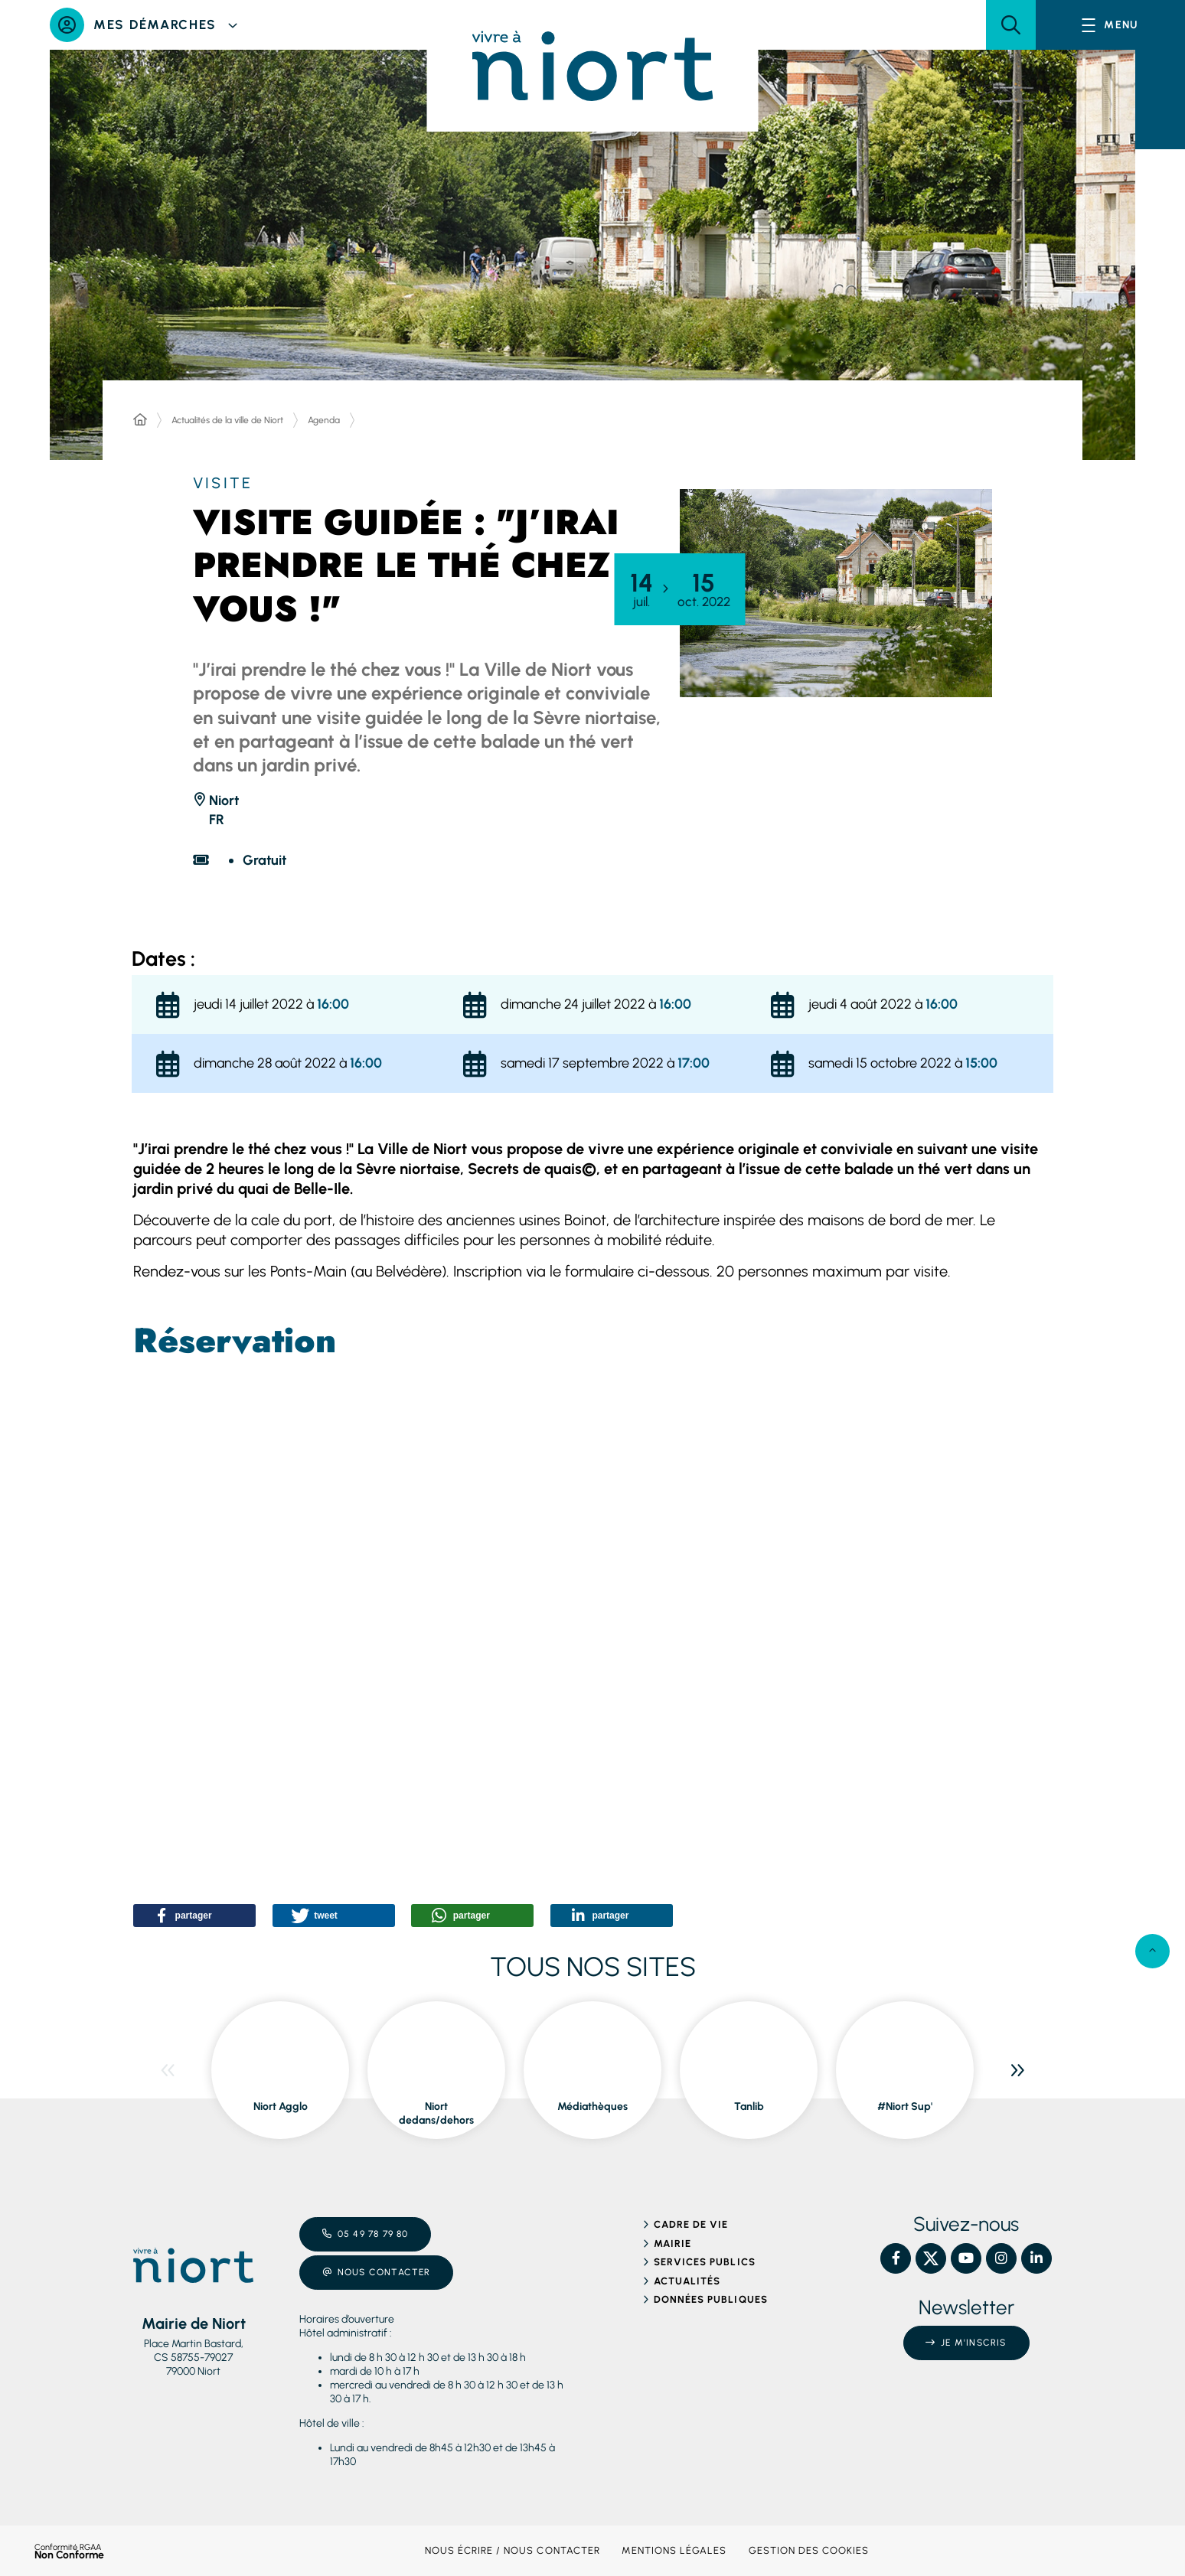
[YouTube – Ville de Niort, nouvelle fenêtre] (966, 2258)
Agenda (324, 420)
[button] (1011, 25)
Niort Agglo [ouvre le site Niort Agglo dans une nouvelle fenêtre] (280, 2106)
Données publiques (711, 2299)
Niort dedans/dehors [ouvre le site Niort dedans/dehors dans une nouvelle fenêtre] (436, 2113)
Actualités (687, 2281)
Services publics (705, 2262)
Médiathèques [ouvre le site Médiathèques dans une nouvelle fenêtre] (592, 2106)
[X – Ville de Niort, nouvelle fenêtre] (931, 2258)
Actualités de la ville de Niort (227, 420)
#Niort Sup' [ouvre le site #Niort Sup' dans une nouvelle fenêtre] (904, 2106)
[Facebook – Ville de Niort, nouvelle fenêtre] (895, 2258)
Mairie (672, 2243)
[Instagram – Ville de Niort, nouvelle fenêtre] (1001, 2258)
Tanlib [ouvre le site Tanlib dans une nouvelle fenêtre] (749, 2106)
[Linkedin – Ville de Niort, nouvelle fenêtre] (1036, 2258)
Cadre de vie (691, 2224)
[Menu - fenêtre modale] (1110, 25)
